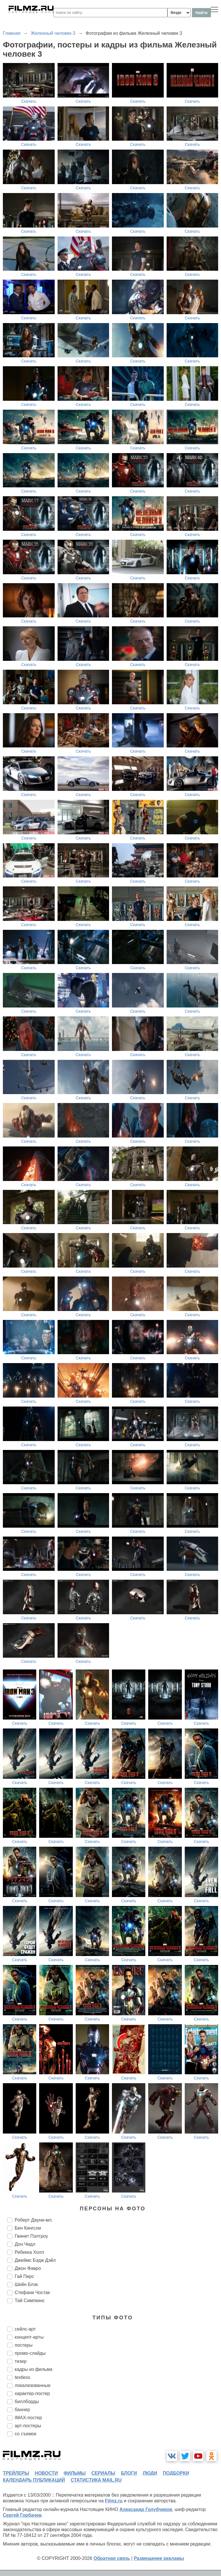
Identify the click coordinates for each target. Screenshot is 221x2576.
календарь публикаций (34, 2480)
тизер (20, 2361)
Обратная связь (112, 2558)
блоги (129, 2473)
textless (22, 2377)
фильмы (74, 2473)
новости (46, 2473)
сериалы (103, 2473)
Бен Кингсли (28, 2228)
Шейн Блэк (26, 2284)
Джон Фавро (28, 2268)
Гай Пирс (24, 2276)
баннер (22, 2409)
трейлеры (16, 2473)
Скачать (29, 101)
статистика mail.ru (96, 2480)
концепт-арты (29, 2337)
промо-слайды (30, 2353)
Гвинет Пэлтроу (31, 2236)
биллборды (27, 2401)
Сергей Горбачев (22, 2515)
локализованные (32, 2385)
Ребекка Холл (29, 2252)
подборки (176, 2473)
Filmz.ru (114, 2500)
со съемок (25, 2433)
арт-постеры (28, 2425)
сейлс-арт (25, 2329)
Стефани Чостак (32, 2292)
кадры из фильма (33, 2369)
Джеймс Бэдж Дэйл (35, 2260)
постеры (24, 2345)
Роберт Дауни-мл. (34, 2220)
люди (150, 2473)
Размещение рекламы (159, 2558)
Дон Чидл (25, 2244)
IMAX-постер (28, 2417)
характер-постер (32, 2393)
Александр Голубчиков (145, 2509)
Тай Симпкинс (30, 2300)
